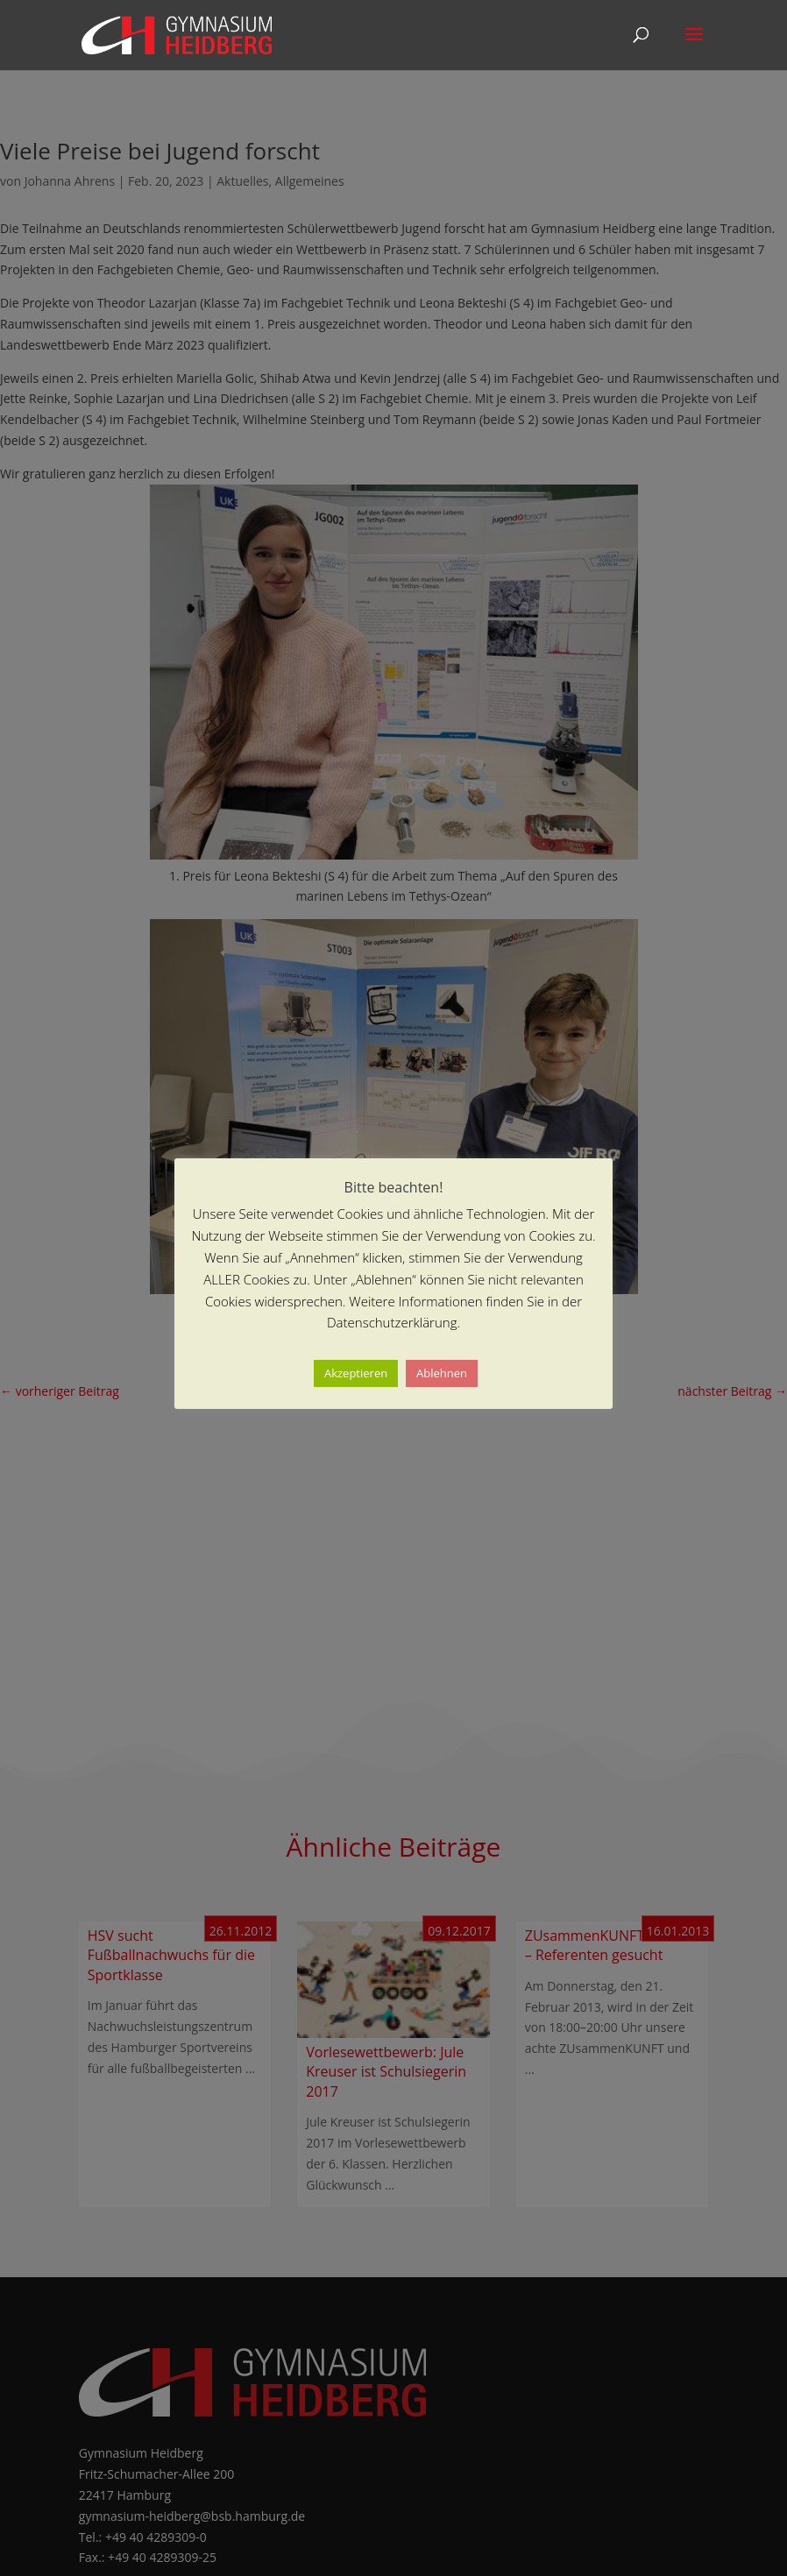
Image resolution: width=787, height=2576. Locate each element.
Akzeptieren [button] (355, 1373)
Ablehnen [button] (441, 1373)
